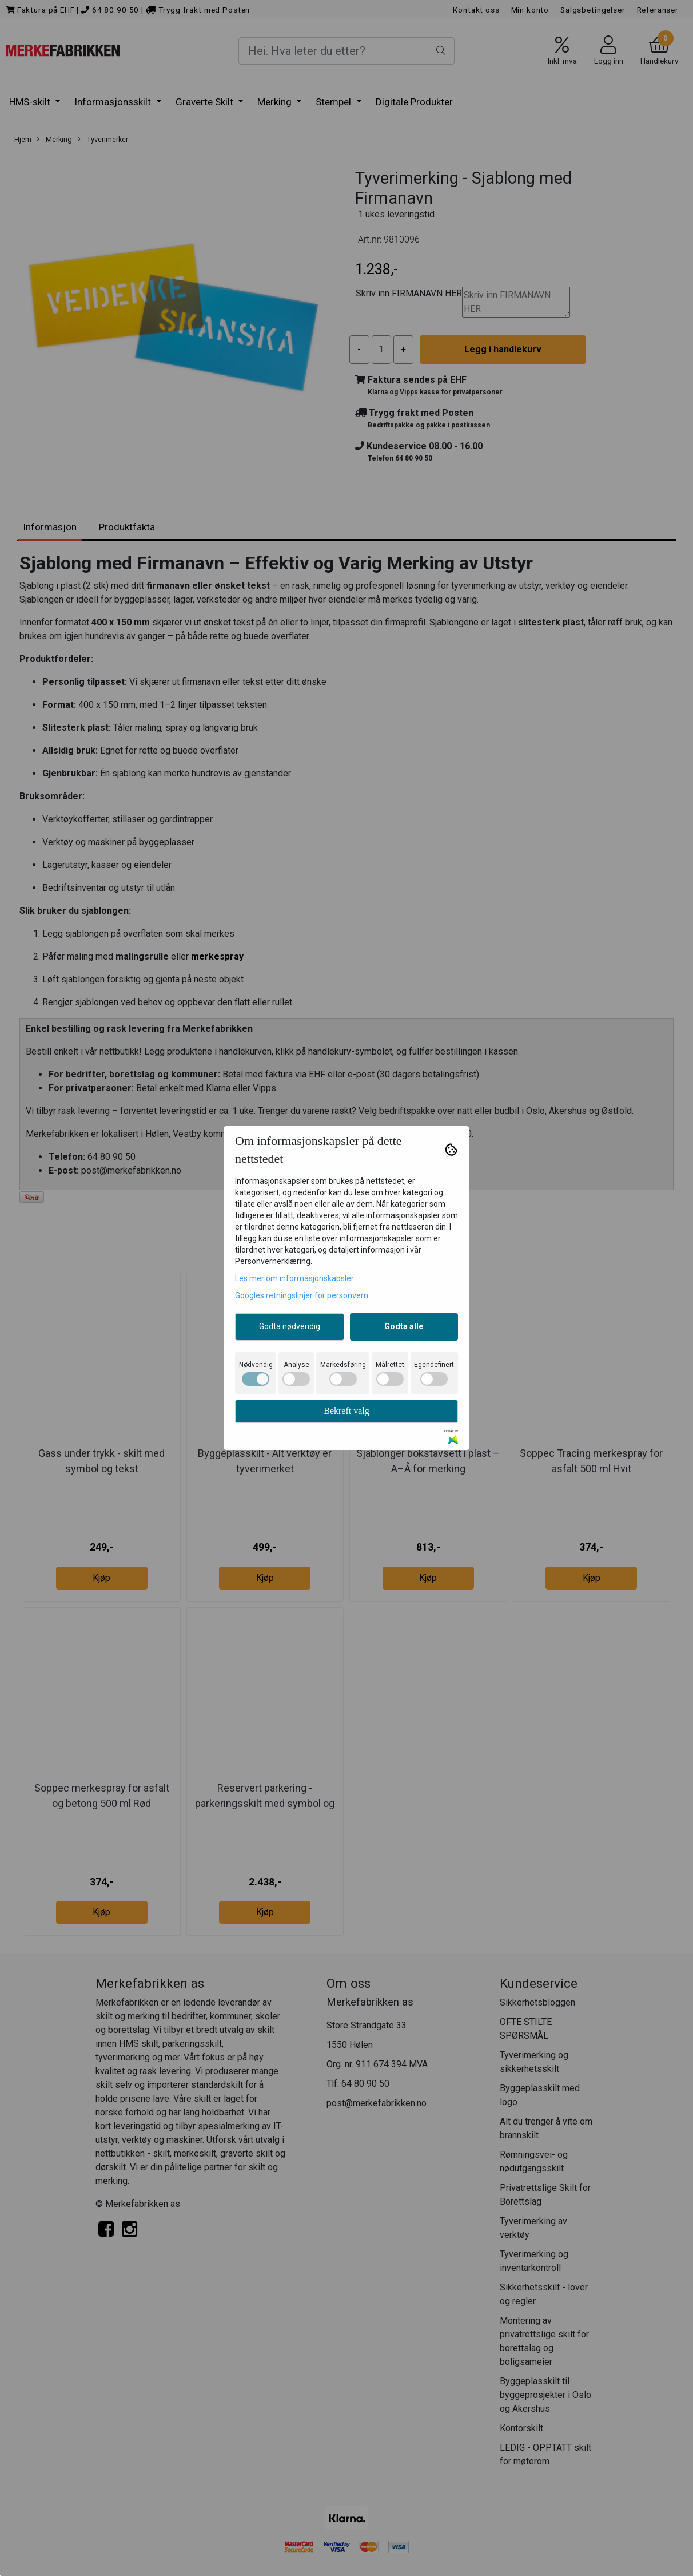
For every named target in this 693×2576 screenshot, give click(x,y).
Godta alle (403, 1326)
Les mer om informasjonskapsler (294, 1278)
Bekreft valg (346, 1411)
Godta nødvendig (289, 1326)
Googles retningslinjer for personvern (301, 1295)
